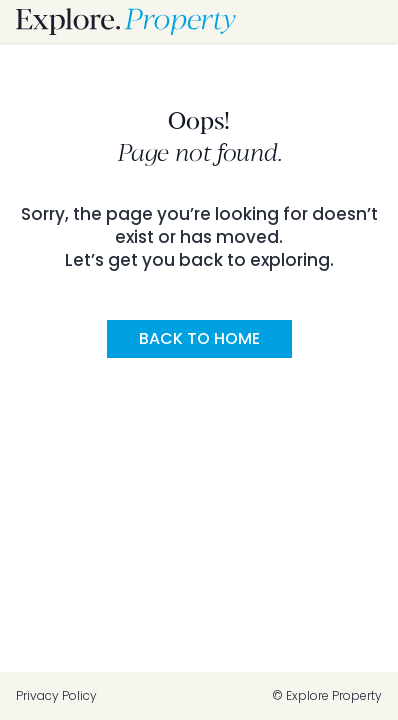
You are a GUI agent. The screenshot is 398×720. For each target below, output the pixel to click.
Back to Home (199, 338)
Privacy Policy (56, 696)
